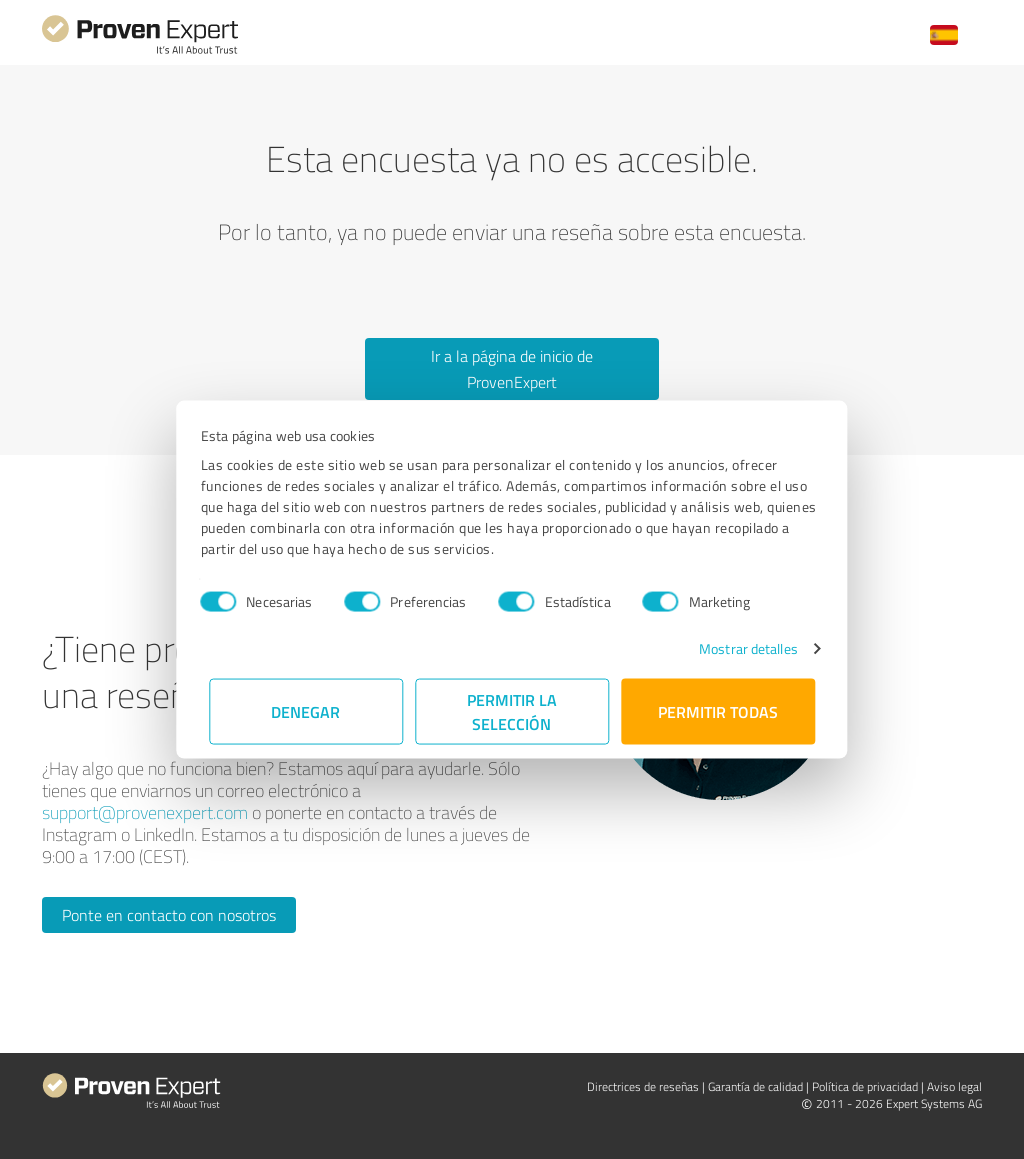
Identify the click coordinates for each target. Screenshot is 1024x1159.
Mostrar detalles (740, 648)
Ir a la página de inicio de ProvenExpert (512, 369)
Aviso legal (954, 1086)
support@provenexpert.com (145, 812)
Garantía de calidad (755, 1086)
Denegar (306, 711)
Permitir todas (718, 711)
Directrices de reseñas (643, 1086)
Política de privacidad (865, 1086)
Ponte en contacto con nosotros (169, 915)
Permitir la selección (512, 711)
